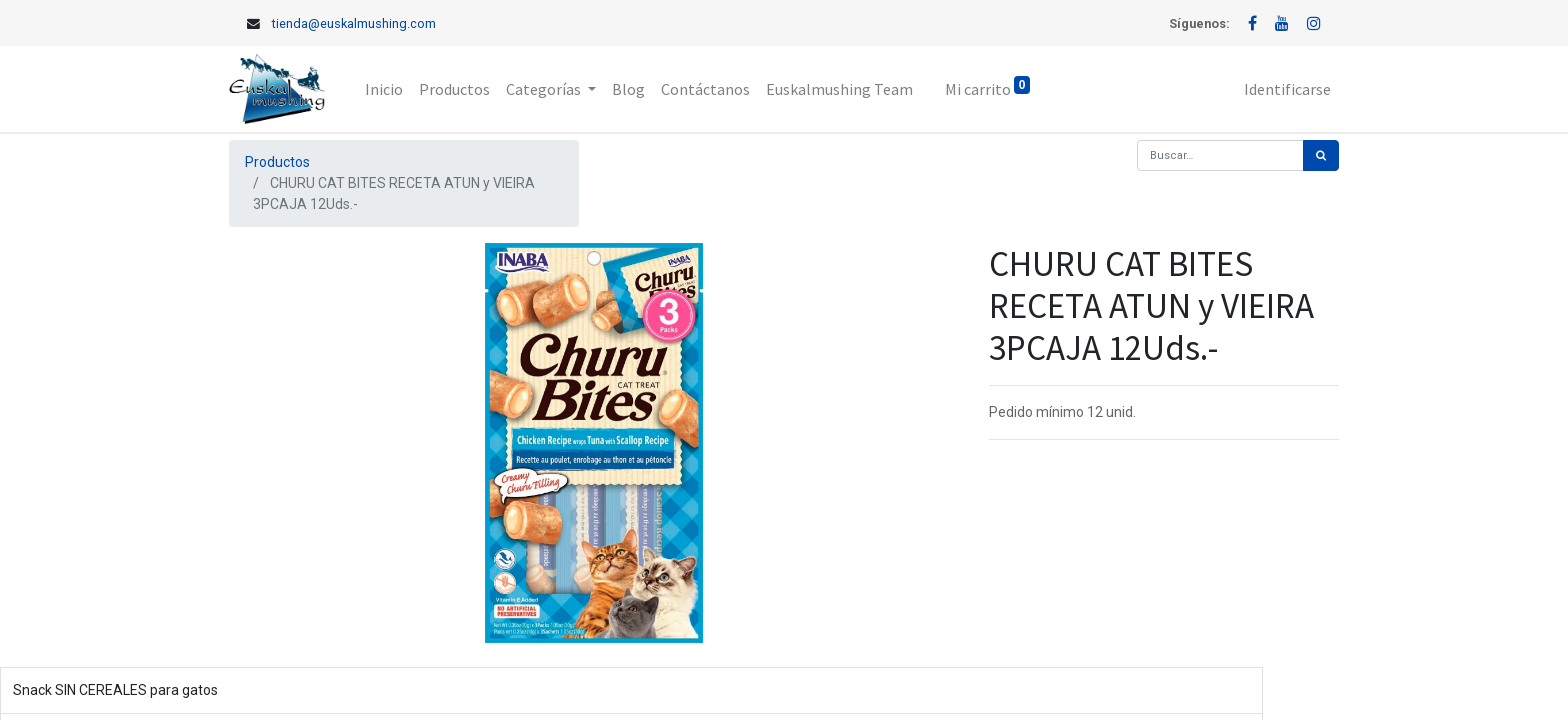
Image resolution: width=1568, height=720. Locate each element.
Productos (277, 162)
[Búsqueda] (1321, 155)
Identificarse (1287, 89)
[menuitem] (384, 89)
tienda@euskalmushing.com (354, 23)
